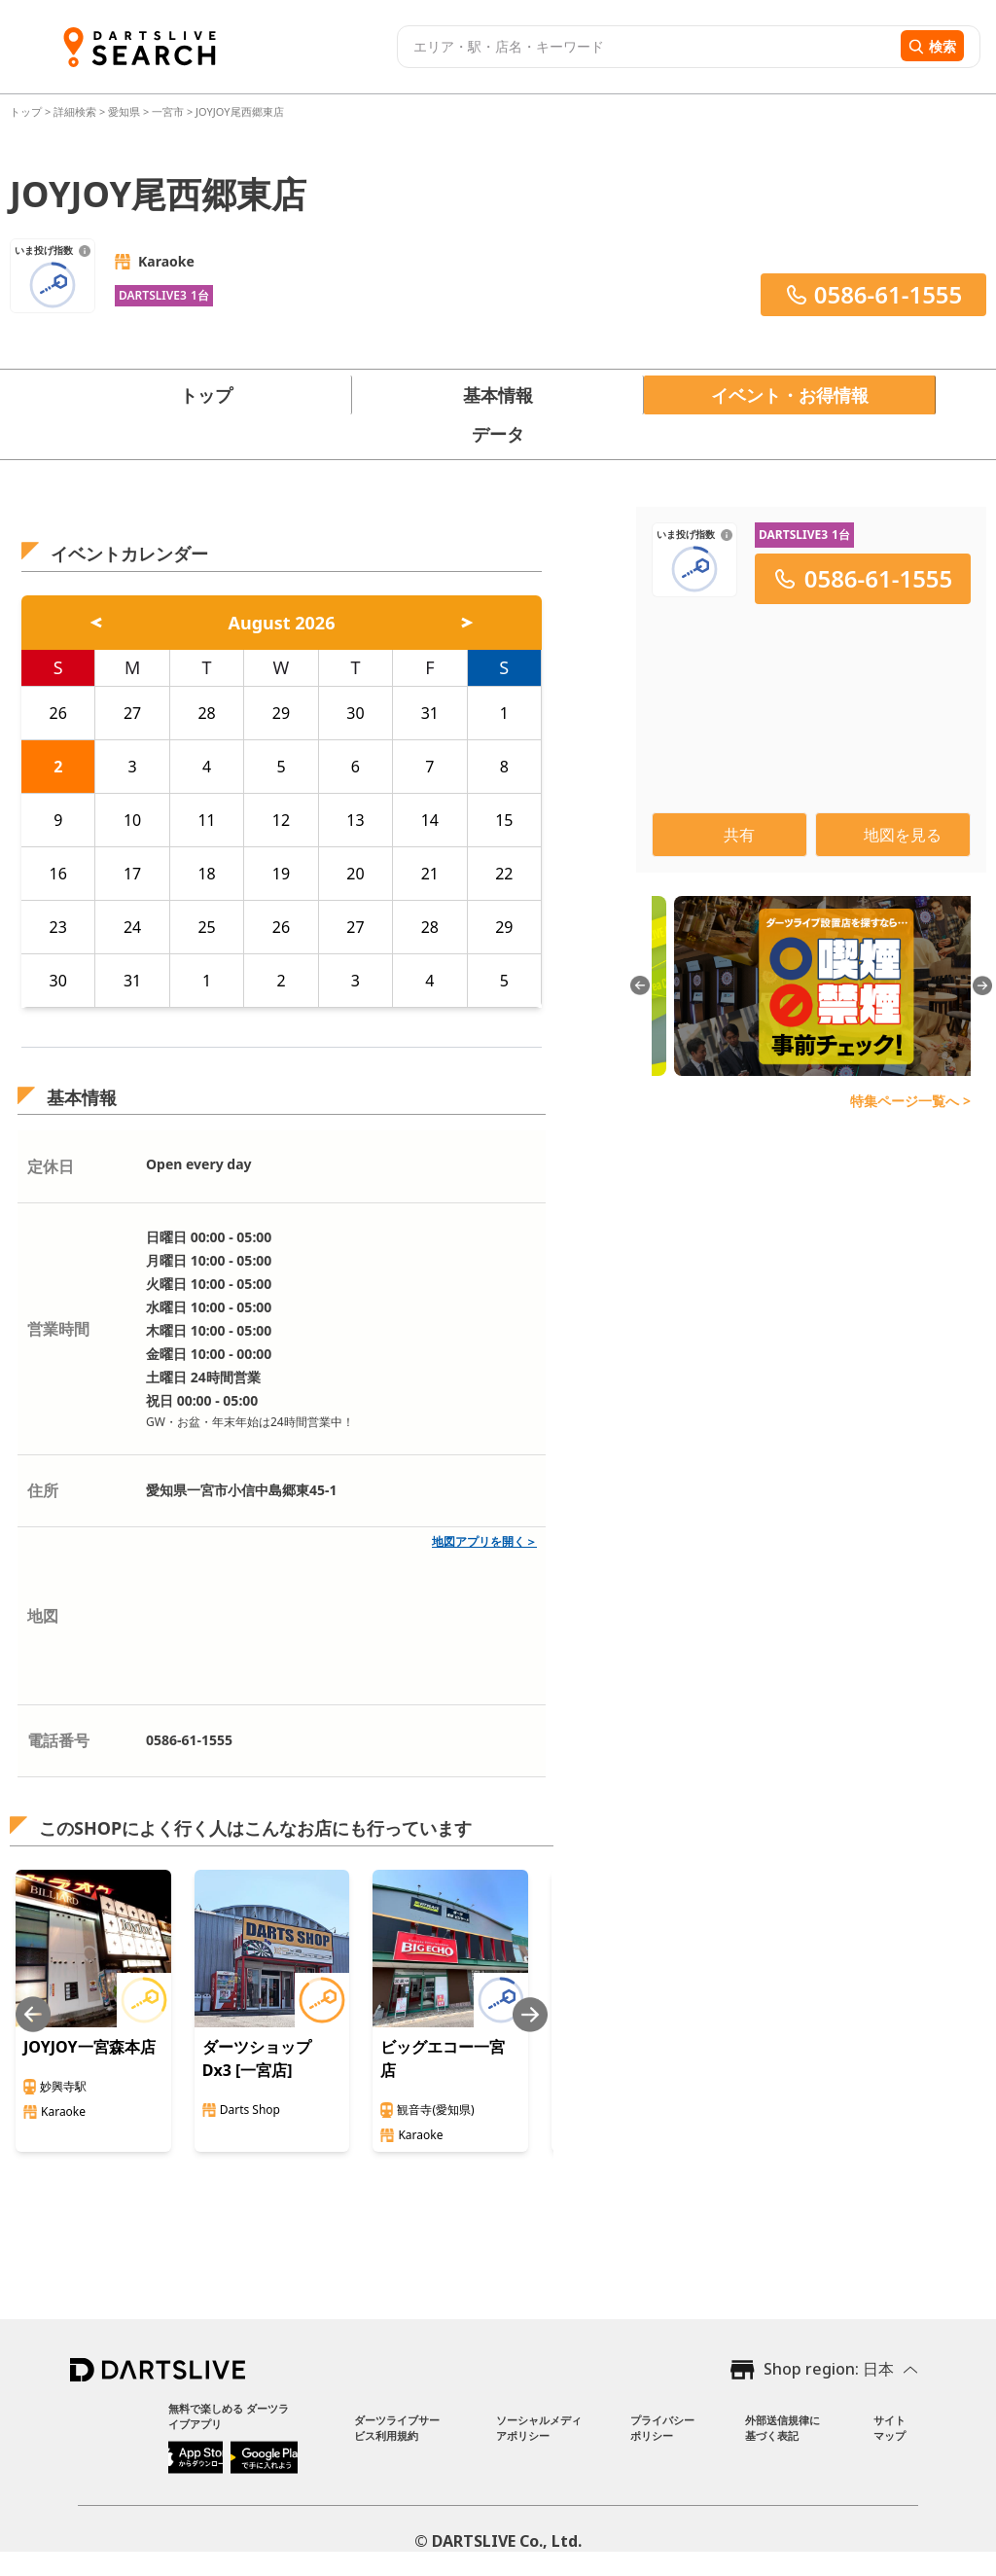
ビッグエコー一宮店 (442, 2058)
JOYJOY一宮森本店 (89, 2046)
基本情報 (498, 395)
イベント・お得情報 (790, 395)
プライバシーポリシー (662, 2428)
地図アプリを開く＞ (484, 1541)
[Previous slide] (33, 2014)
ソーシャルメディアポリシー (539, 2428)
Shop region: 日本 (829, 2368)
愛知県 (124, 111)
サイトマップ (889, 2428)
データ (498, 434)
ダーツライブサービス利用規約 (397, 2428)
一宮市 (168, 111)
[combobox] (646, 46)
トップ (27, 111)
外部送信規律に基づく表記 (782, 2428)
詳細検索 (76, 111)
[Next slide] (530, 2014)
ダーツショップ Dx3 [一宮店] (256, 2058)
